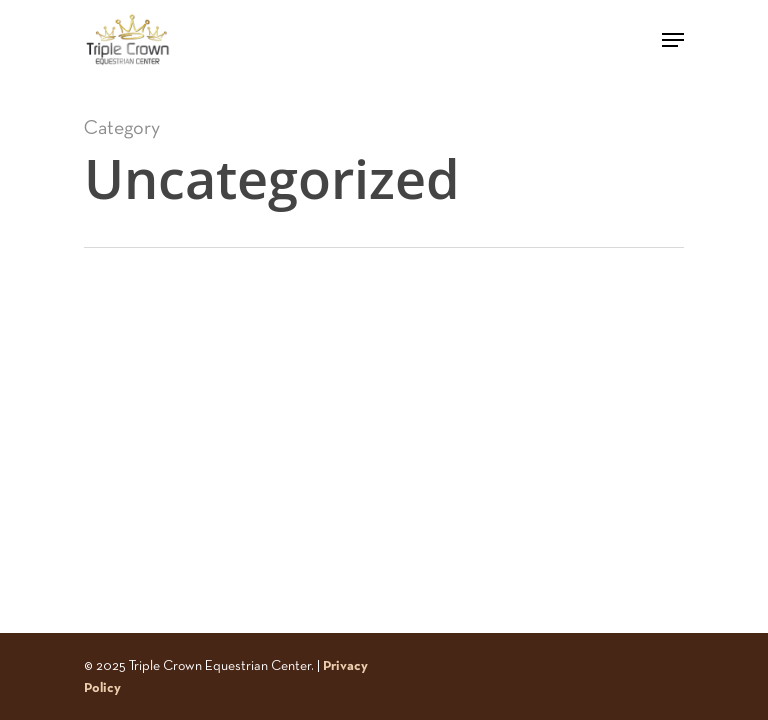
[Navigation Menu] (673, 40)
